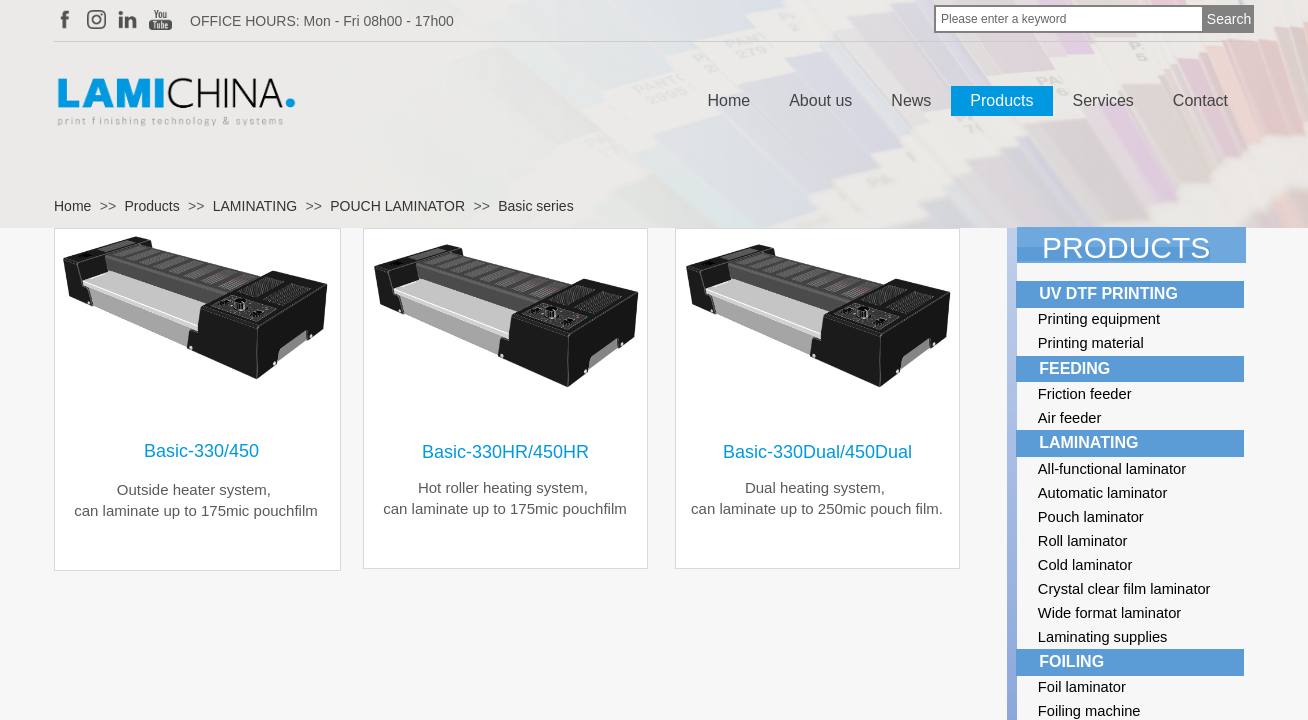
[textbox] (1069, 19)
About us (820, 100)
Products (1001, 100)
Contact (1200, 100)
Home (729, 100)
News (911, 100)
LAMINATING (255, 206)
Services (1103, 100)
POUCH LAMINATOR (397, 206)
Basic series (535, 206)
